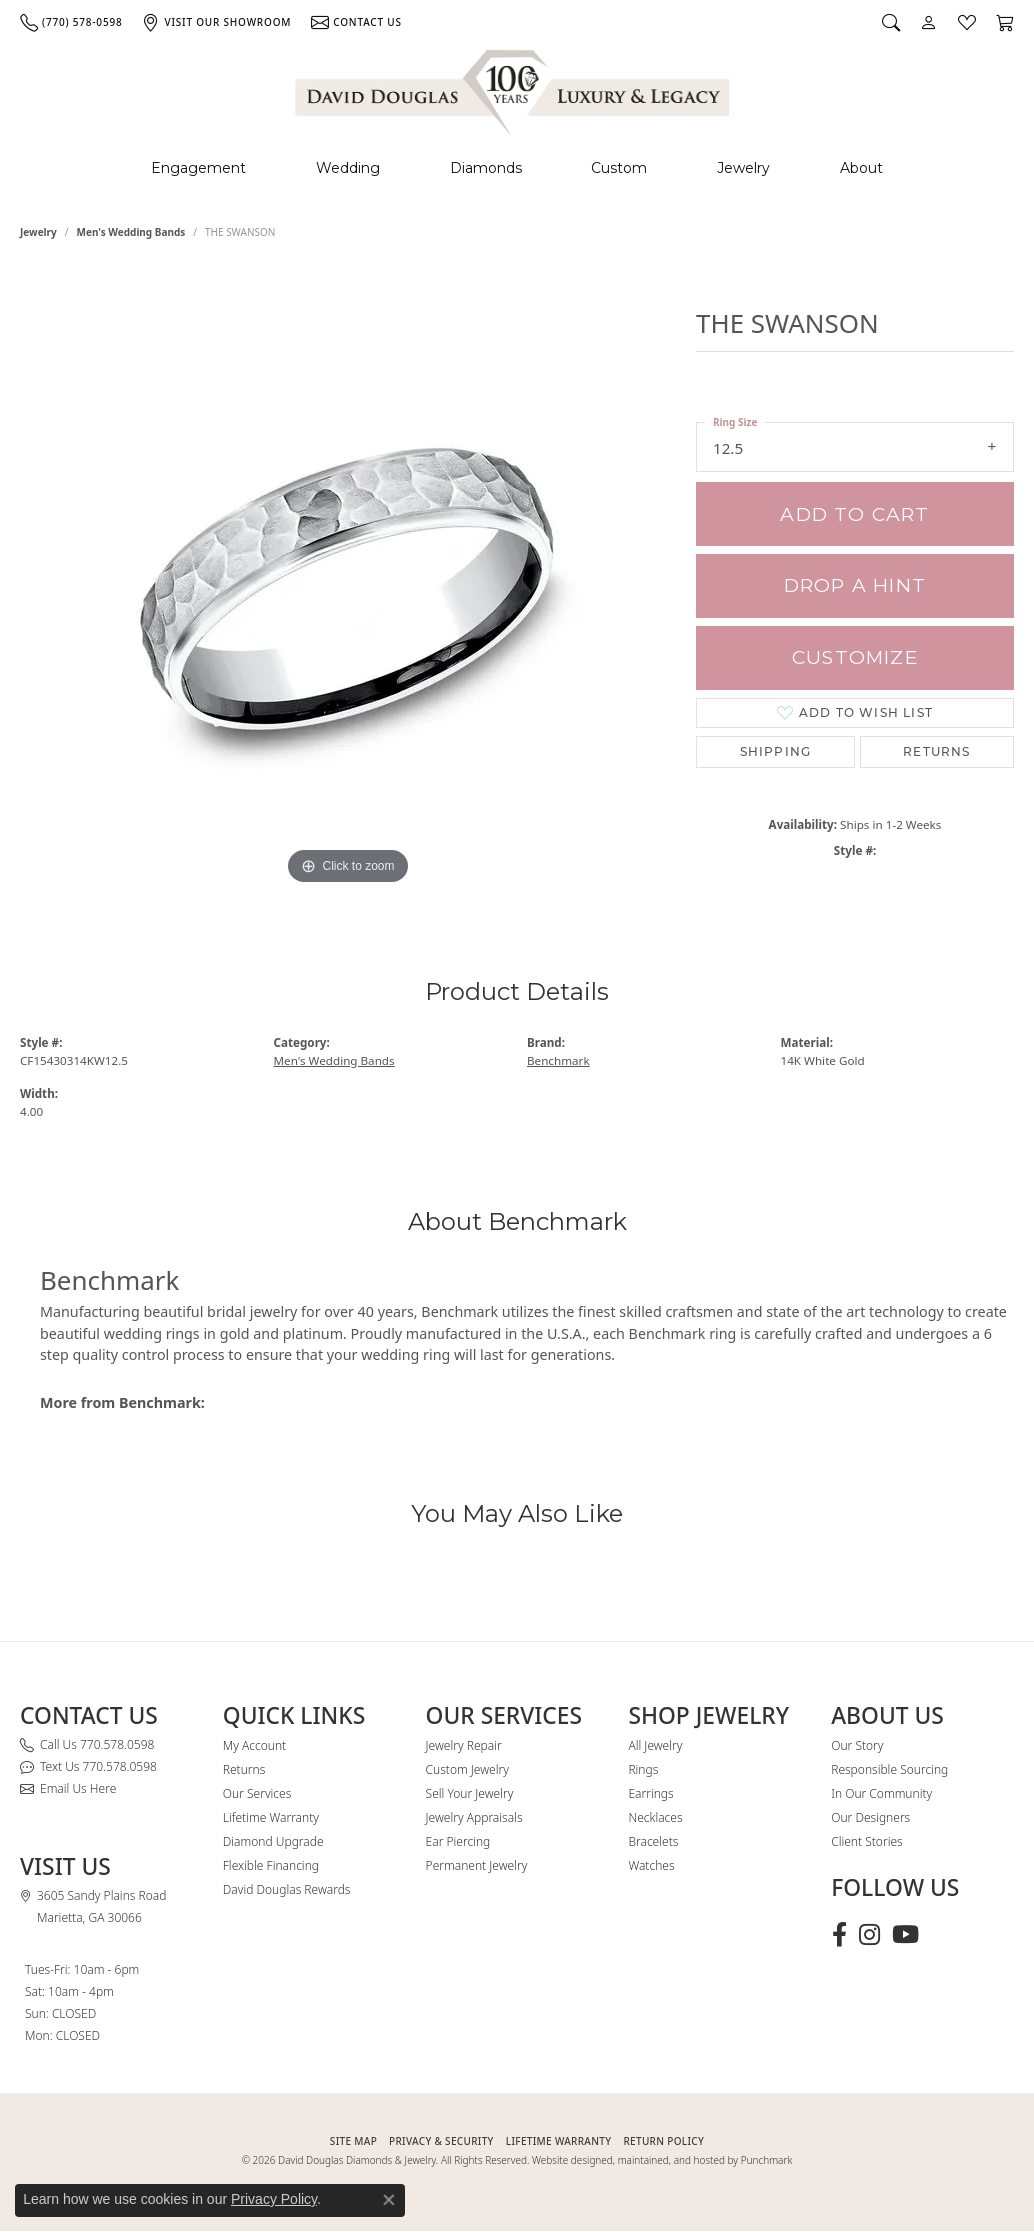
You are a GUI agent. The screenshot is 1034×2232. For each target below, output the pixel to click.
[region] (348, 590)
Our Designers (870, 1817)
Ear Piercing (458, 1841)
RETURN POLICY (663, 2141)
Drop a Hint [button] (855, 585)
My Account (254, 1745)
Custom (619, 168)
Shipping (776, 751)
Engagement (198, 168)
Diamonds (486, 168)
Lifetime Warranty (271, 1817)
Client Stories (866, 1841)
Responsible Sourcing (889, 1769)
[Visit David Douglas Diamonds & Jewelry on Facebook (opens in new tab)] (839, 1935)
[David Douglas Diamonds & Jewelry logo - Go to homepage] (514, 89)
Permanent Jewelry (477, 1865)
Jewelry (743, 168)
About (861, 168)
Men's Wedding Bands (131, 232)
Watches (651, 1865)
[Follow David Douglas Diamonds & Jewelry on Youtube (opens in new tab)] (905, 1935)
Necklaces (655, 1817)
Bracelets (653, 1841)
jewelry (38, 232)
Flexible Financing (271, 1865)
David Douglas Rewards (287, 1889)
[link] (71, 22)
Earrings (650, 1793)
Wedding (348, 168)
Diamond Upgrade (273, 1841)
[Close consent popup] (389, 2200)
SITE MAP (353, 2141)
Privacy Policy (274, 2199)
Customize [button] (855, 657)
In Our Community (881, 1793)
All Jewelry (655, 1745)
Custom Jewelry (467, 1769)
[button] (891, 22)
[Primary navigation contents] (517, 168)
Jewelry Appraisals (474, 1817)
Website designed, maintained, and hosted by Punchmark (662, 2160)
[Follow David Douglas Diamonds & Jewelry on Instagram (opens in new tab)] (869, 1935)
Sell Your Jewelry (470, 1793)
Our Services (257, 1793)
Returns (936, 751)
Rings (643, 1769)
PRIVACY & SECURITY (441, 2141)
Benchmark (558, 1060)
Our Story (857, 1745)
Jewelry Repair (464, 1745)
